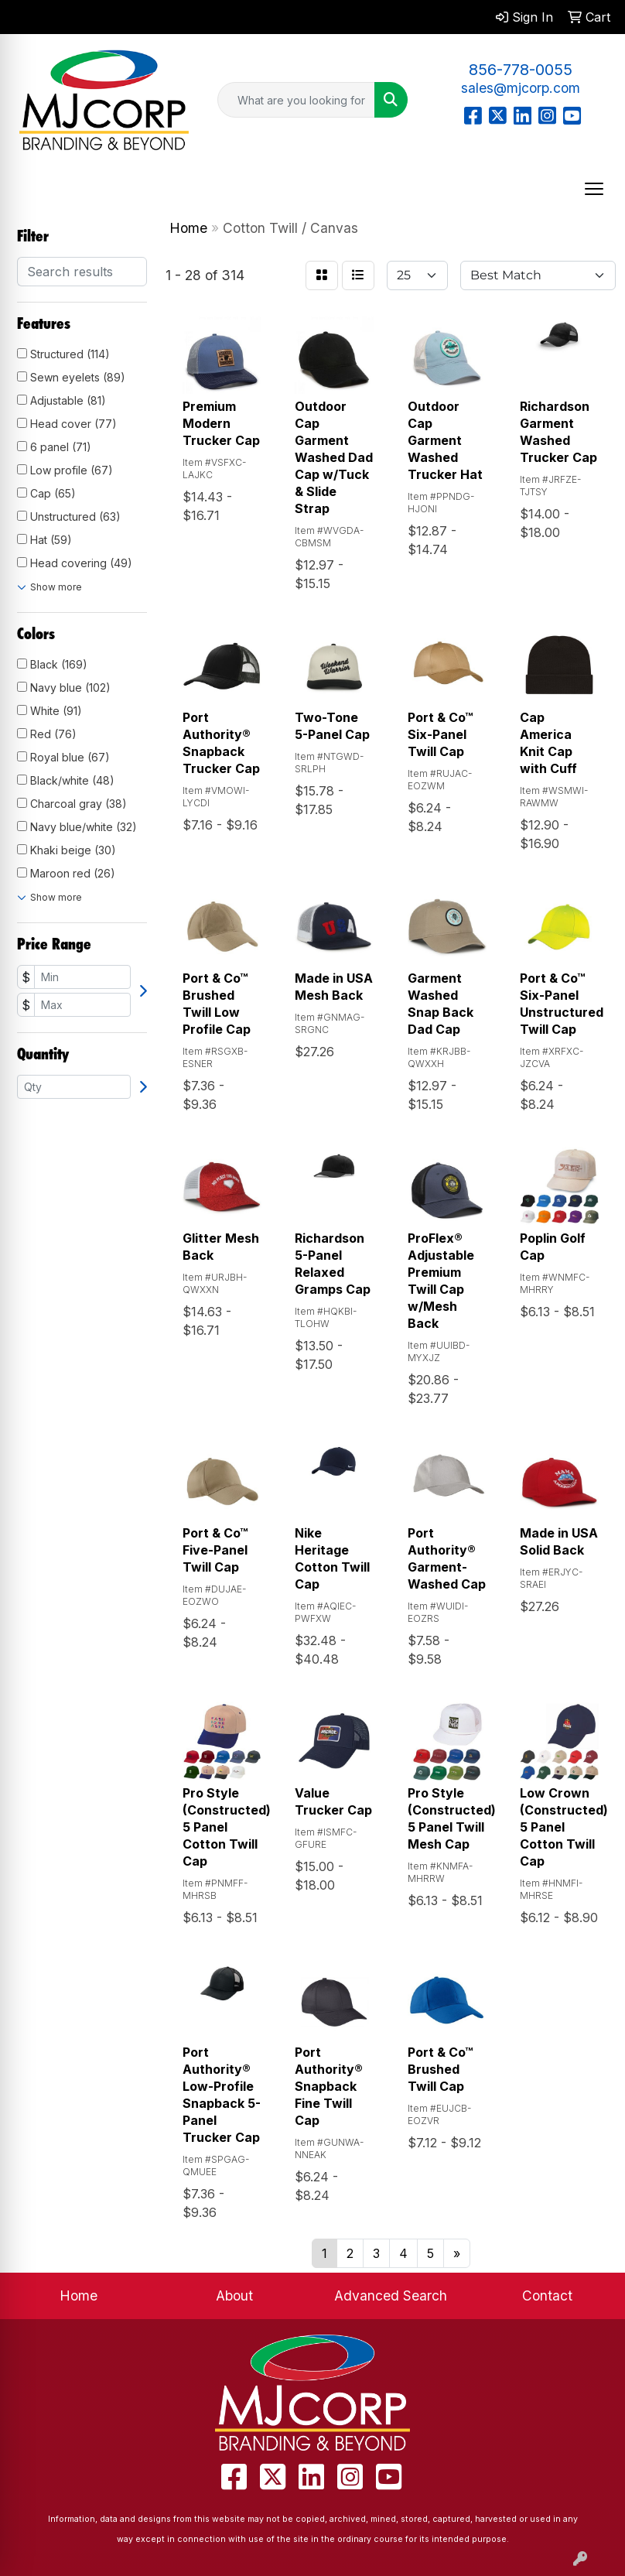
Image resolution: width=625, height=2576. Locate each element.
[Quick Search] (295, 100)
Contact (547, 2295)
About (234, 2295)
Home (78, 2295)
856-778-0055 (520, 69)
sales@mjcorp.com (520, 88)
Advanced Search (390, 2295)
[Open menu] (594, 188)
